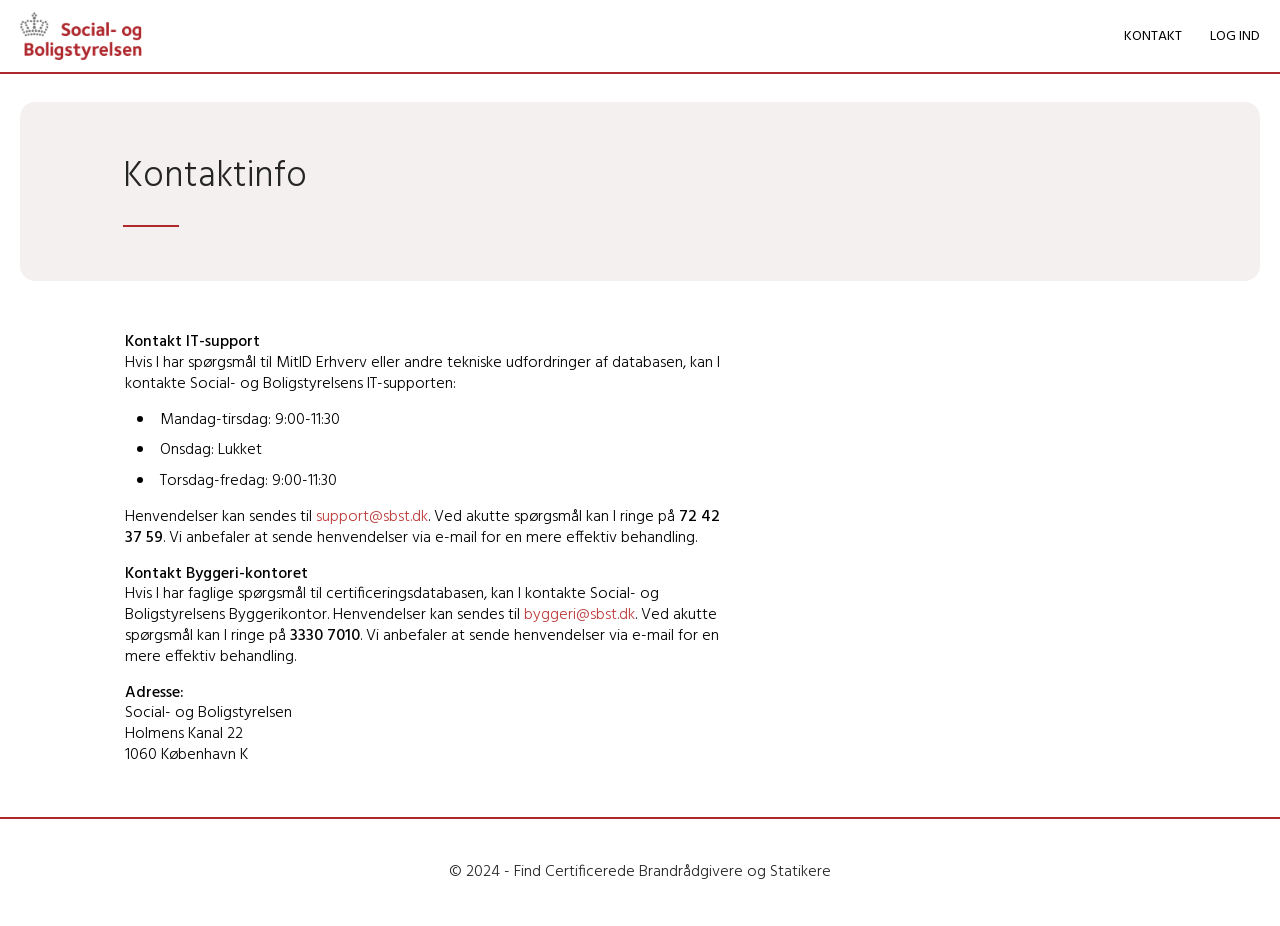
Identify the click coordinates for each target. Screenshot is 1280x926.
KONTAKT (1153, 36)
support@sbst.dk (372, 517)
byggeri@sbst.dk (579, 615)
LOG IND (1235, 36)
